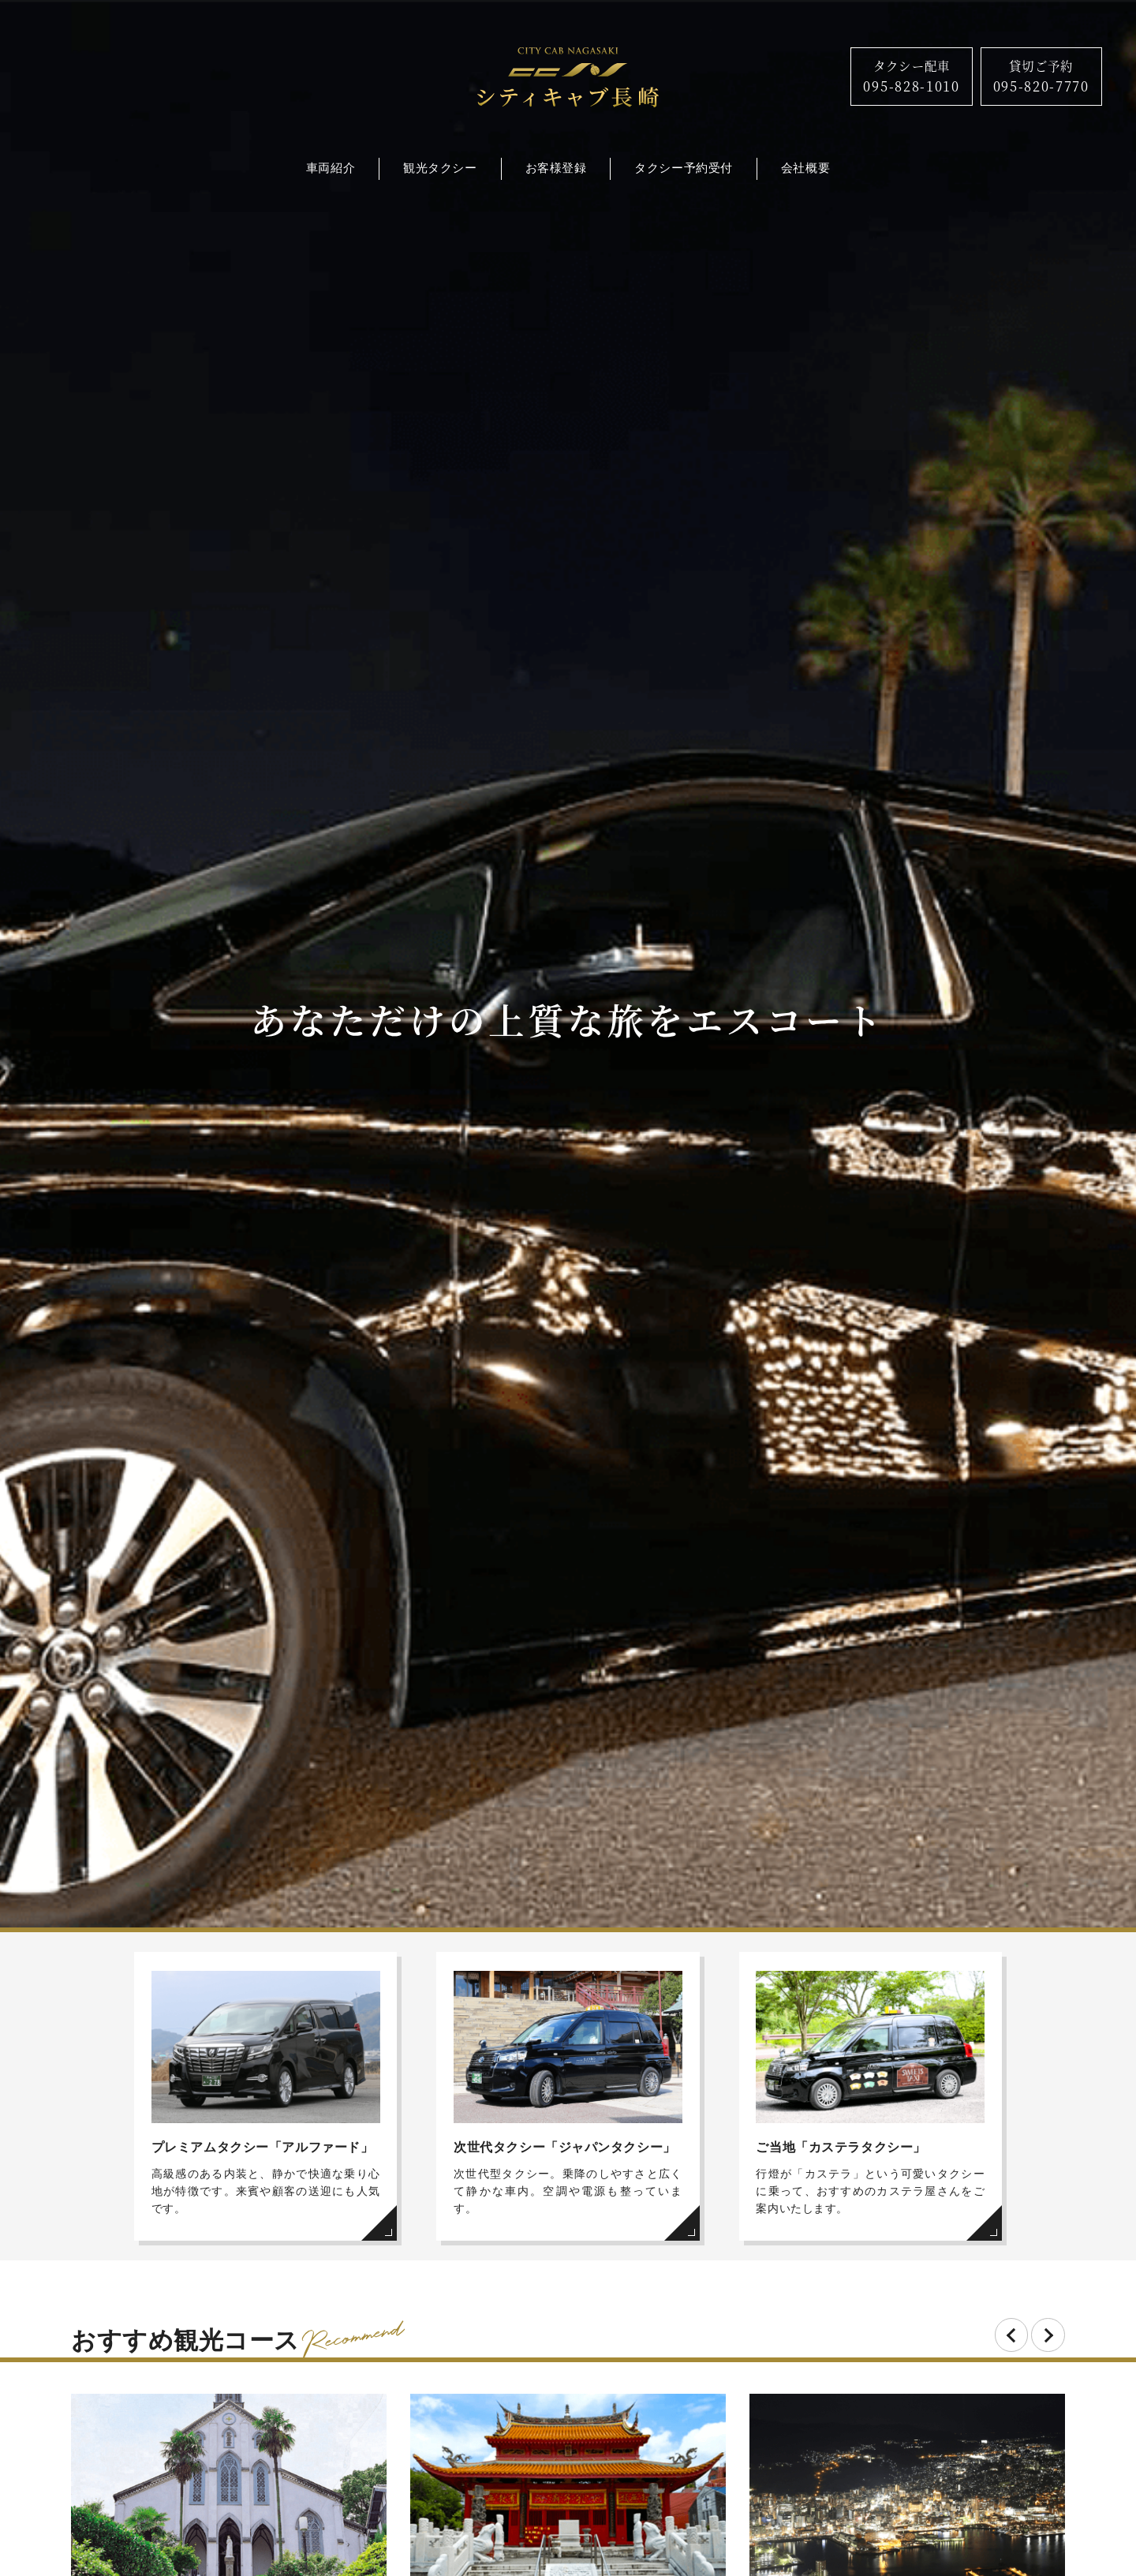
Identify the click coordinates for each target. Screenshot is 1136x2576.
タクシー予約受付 (683, 168)
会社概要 (805, 168)
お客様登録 (556, 168)
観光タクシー (439, 168)
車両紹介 (330, 168)
